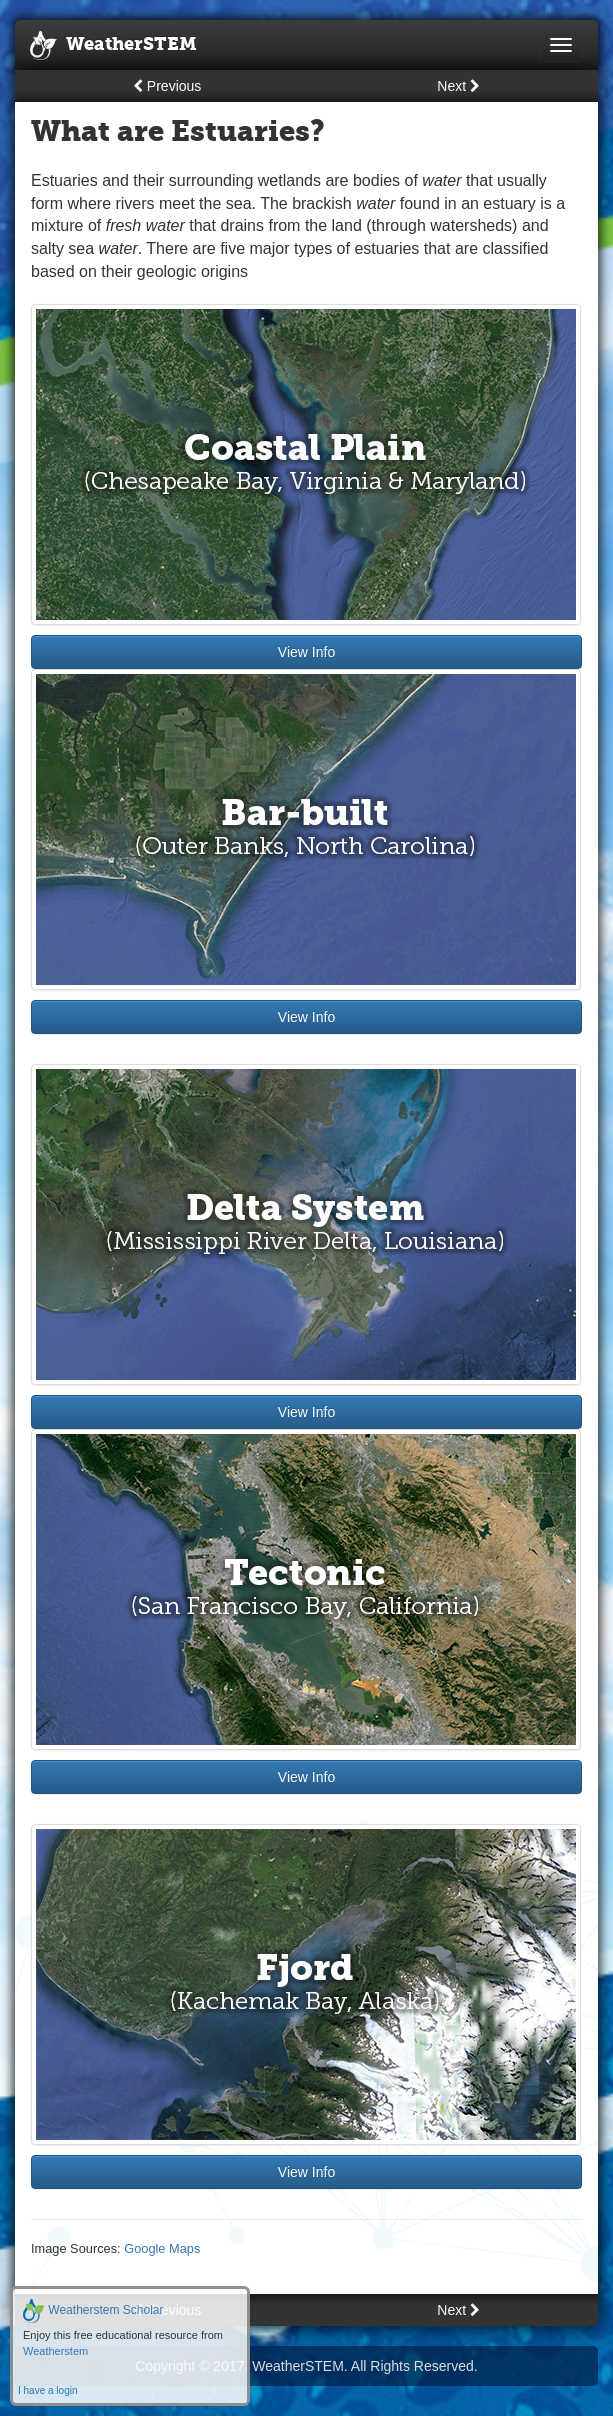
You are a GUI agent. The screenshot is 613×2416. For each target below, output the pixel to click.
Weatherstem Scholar (93, 2310)
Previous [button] (167, 86)
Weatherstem (55, 2351)
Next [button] (458, 86)
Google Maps (162, 2248)
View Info (306, 652)
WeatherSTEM (113, 46)
